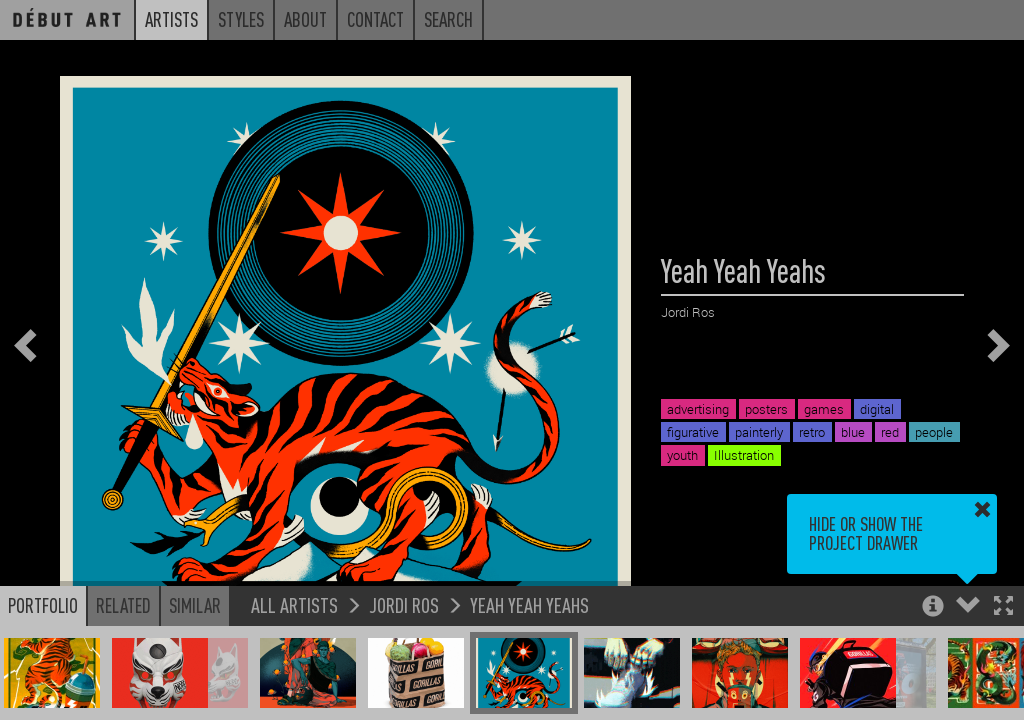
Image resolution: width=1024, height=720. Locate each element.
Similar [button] (195, 605)
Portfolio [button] (43, 605)
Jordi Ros (404, 604)
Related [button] (123, 605)
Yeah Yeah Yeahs (529, 604)
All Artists (294, 604)
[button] (1003, 607)
